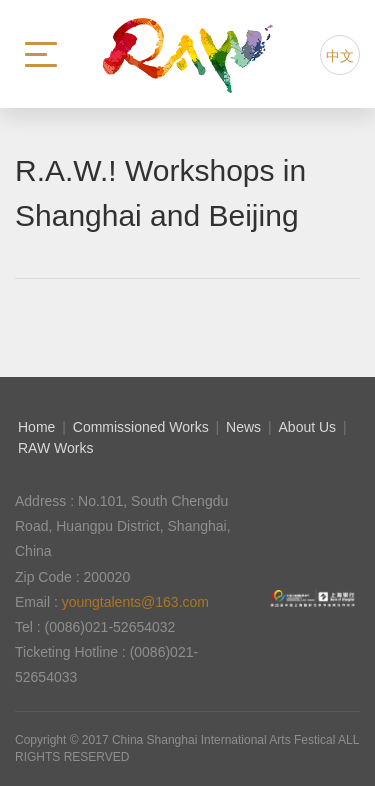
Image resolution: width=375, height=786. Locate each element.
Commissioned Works (141, 427)
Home (36, 427)
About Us (308, 427)
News (243, 427)
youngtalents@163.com (135, 602)
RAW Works (55, 448)
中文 (340, 56)
